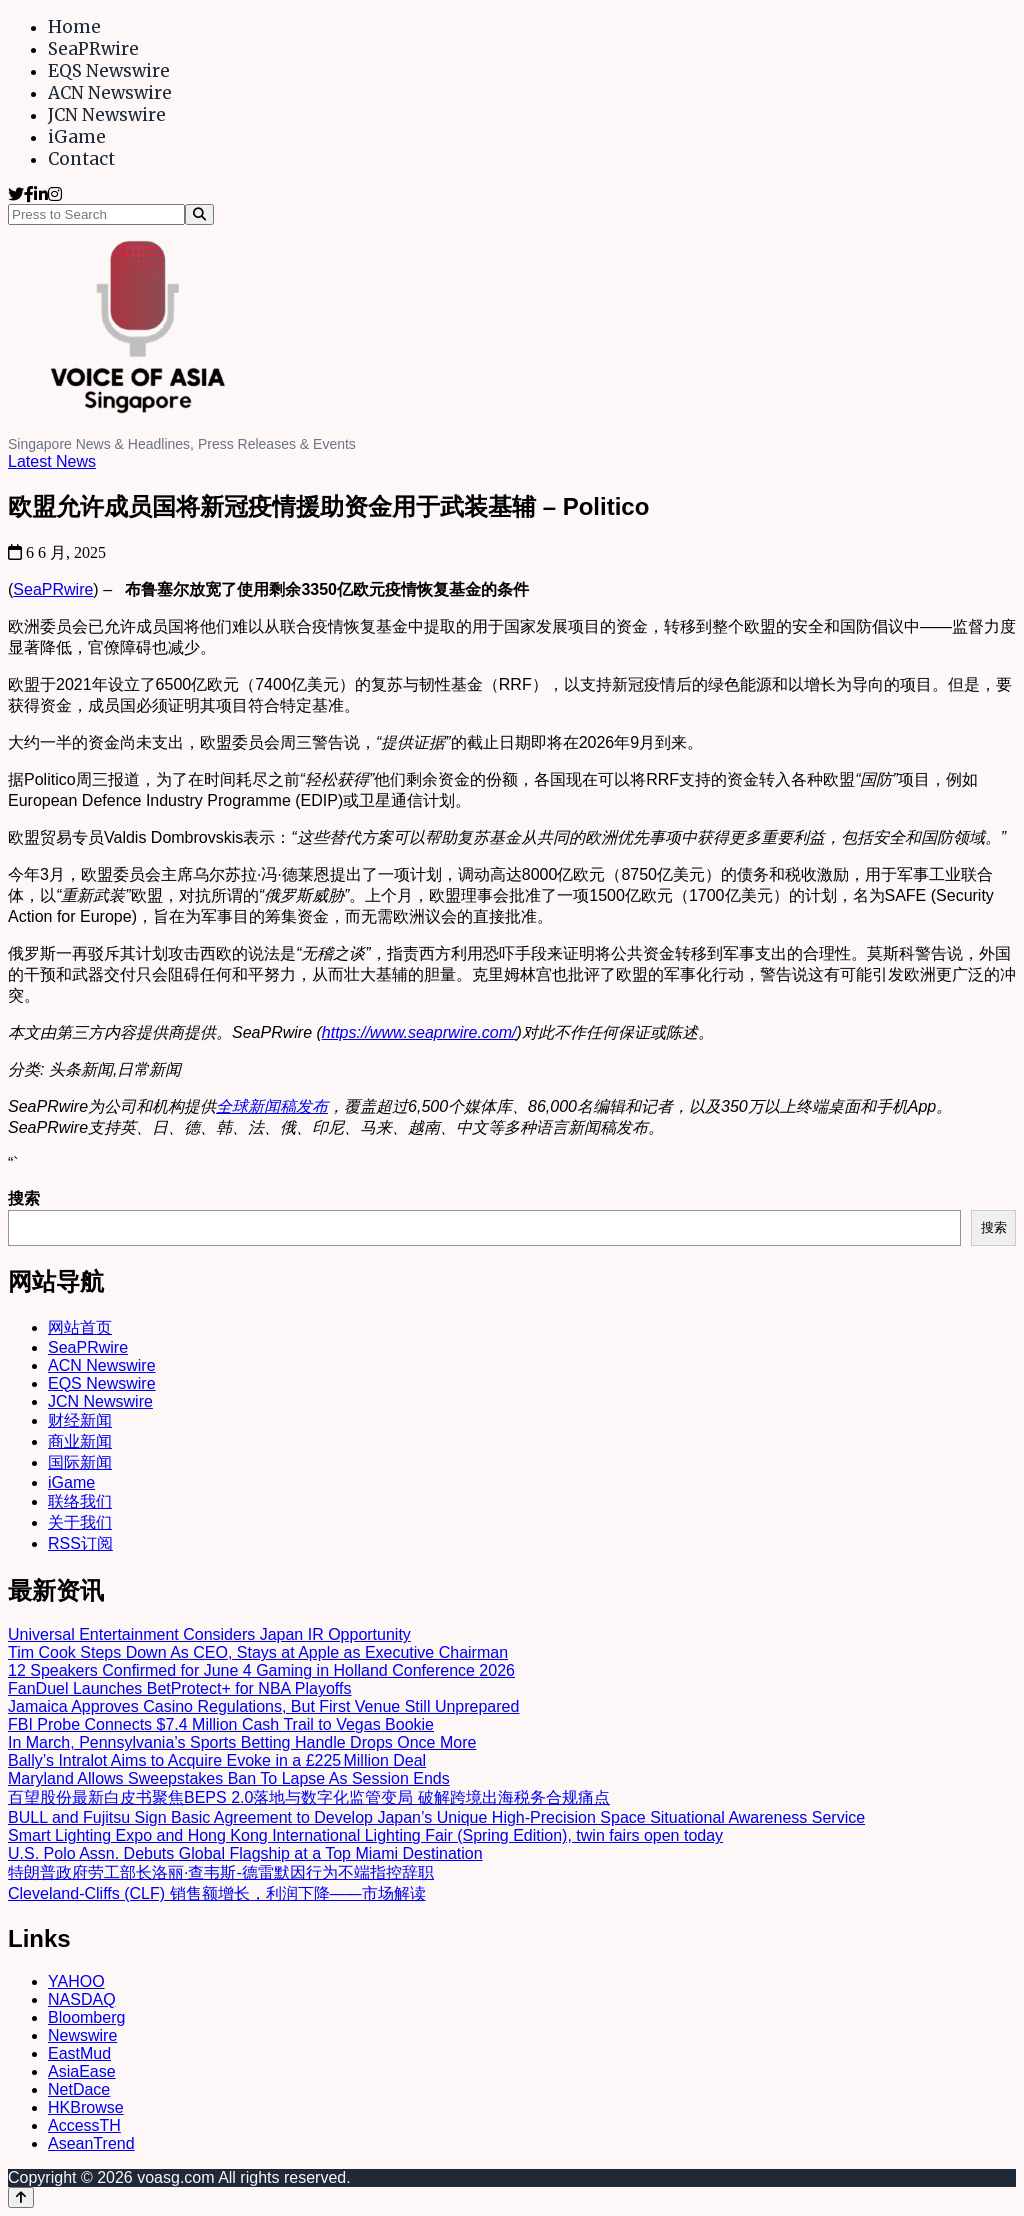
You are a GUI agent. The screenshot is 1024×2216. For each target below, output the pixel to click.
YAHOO (76, 1981)
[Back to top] (21, 2197)
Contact (81, 159)
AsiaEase (82, 2071)
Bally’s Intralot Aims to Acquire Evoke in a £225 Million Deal (217, 1760)
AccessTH (84, 2125)
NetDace (79, 2089)
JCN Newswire (107, 115)
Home (74, 27)
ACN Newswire (110, 93)
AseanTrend (91, 2143)
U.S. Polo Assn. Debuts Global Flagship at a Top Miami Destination (245, 1853)
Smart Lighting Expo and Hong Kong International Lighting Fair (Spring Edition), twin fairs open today (365, 1835)
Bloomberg (86, 2017)
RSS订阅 (80, 1543)
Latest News (52, 461)
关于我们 (80, 1522)
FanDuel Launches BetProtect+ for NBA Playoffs (179, 1688)
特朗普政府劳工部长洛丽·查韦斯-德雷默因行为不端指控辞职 (221, 1872)
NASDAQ (82, 1999)
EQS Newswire (109, 71)
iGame (77, 137)
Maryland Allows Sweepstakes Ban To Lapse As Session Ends (229, 1778)
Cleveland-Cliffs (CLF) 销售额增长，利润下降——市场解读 (217, 1893)
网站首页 (80, 1327)
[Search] (199, 214)
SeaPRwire (93, 49)
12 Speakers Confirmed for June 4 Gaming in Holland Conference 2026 (261, 1670)
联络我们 (80, 1501)
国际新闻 (80, 1462)
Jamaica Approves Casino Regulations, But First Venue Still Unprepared (263, 1706)
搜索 (24, 1198)
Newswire (82, 2035)
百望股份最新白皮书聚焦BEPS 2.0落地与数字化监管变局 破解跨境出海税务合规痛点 (309, 1797)
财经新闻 (80, 1420)
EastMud (79, 2053)
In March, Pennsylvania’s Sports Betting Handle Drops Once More (242, 1742)
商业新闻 (80, 1441)
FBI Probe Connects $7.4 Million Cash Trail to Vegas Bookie (221, 1724)
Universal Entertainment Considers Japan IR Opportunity (209, 1634)
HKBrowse (86, 2107)
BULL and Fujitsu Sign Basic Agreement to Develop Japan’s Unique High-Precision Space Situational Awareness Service (436, 1817)
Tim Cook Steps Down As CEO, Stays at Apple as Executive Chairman (258, 1652)
